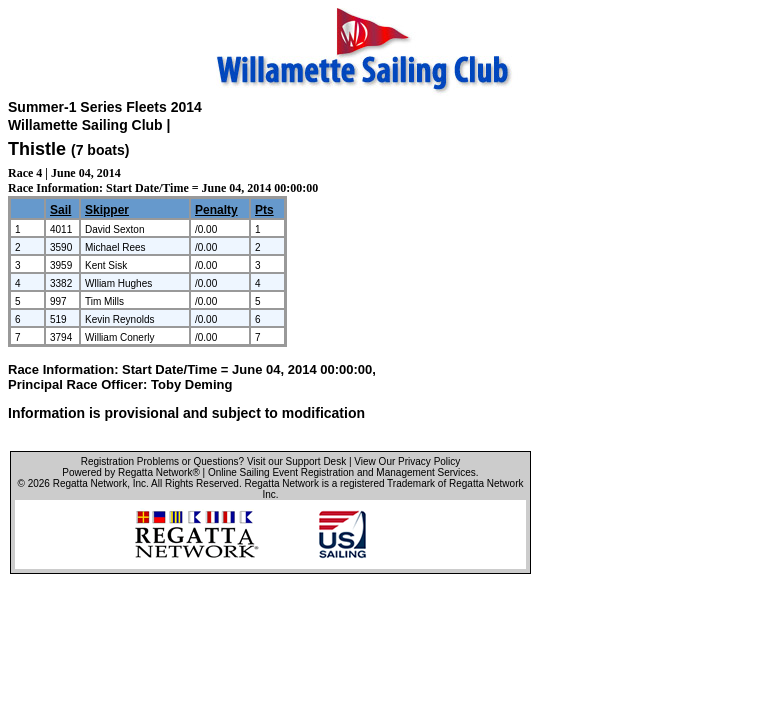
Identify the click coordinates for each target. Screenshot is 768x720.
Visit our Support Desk (296, 461)
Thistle (37, 149)
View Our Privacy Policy (407, 461)
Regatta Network (90, 483)
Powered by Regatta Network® (130, 472)
